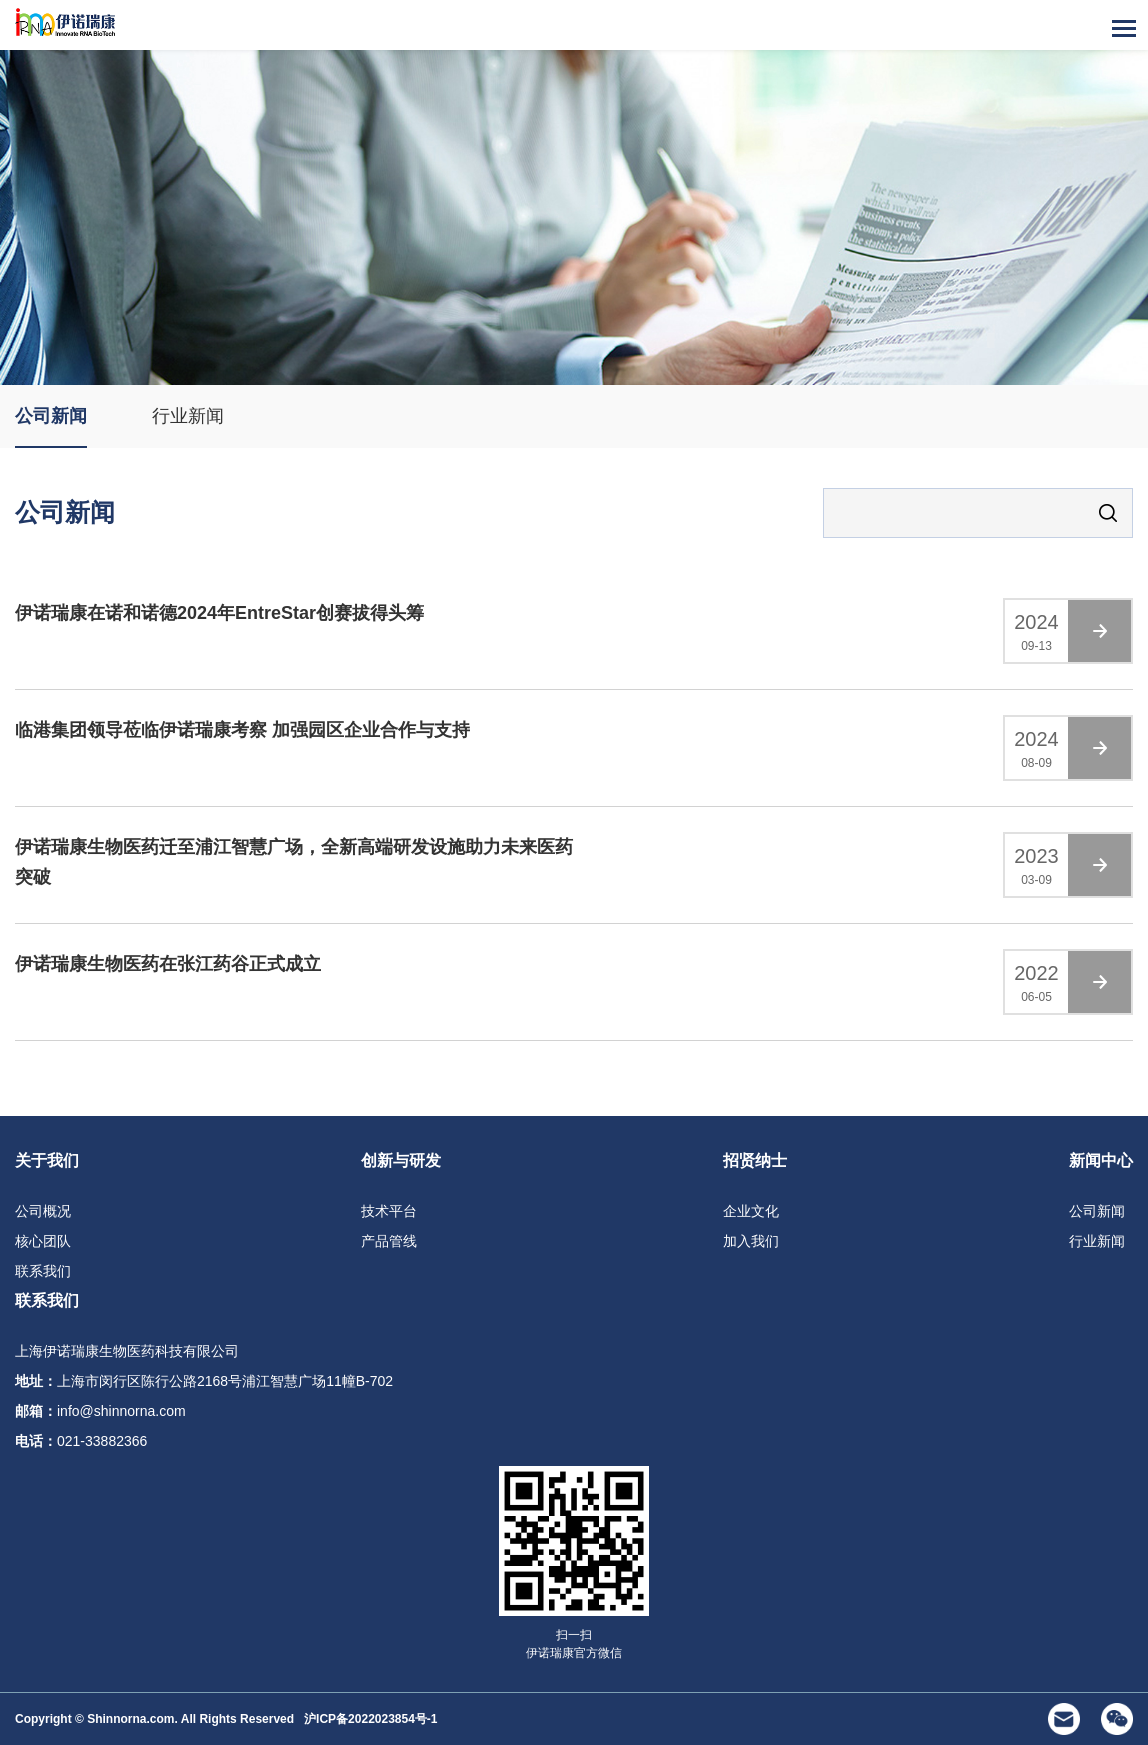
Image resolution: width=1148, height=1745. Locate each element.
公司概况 (43, 1211)
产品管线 (389, 1241)
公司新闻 (51, 416)
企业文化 (751, 1211)
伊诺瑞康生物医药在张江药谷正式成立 (168, 965)
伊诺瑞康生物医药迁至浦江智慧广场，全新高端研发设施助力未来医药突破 (294, 863)
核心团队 (43, 1241)
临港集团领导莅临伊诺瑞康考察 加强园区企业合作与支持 (242, 731)
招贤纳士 (755, 1160)
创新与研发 (401, 1160)
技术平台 (389, 1211)
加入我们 (751, 1241)
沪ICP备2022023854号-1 (370, 1719)
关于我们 (47, 1160)
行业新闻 (188, 416)
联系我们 (43, 1271)
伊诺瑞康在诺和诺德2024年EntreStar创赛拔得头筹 (219, 614)
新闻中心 (1101, 1160)
